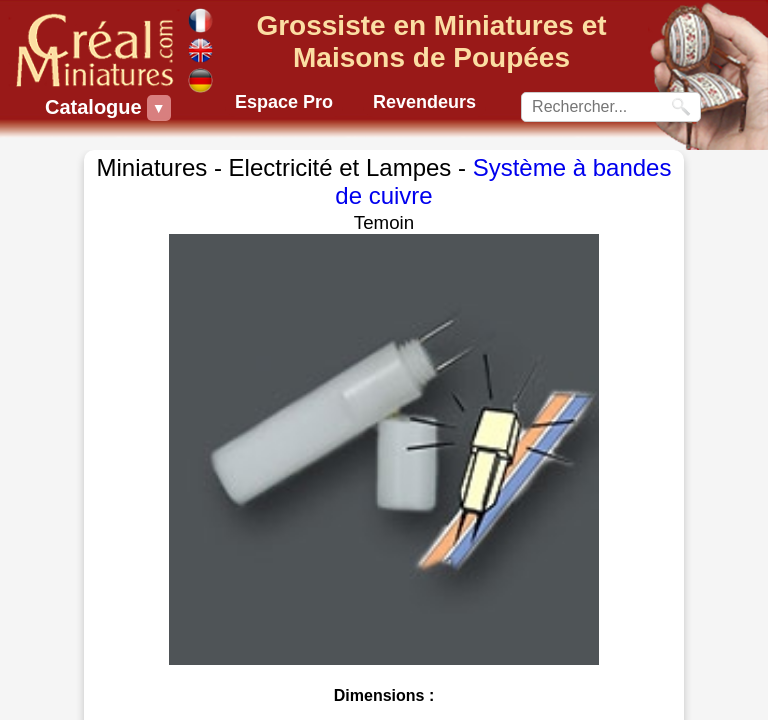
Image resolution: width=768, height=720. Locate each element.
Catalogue (96, 108)
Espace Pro (284, 102)
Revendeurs (424, 102)
